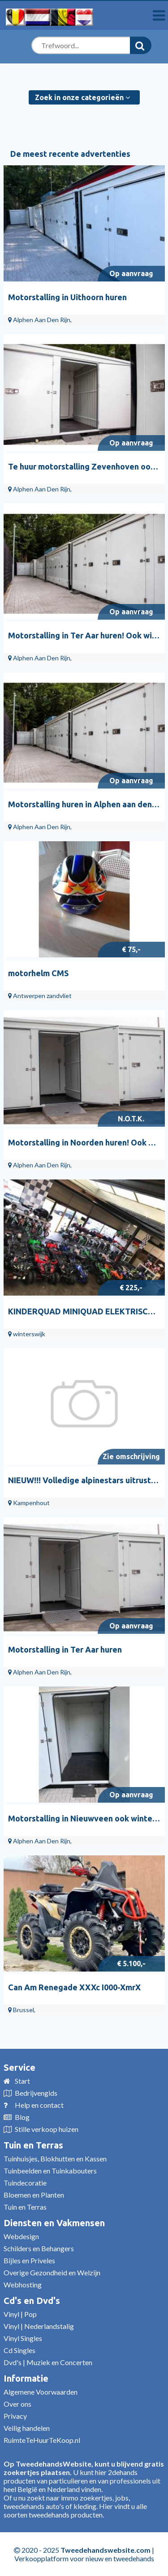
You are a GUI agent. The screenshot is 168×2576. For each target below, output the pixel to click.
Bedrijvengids (36, 2093)
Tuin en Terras (33, 2145)
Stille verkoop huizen (46, 2129)
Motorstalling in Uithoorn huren (67, 297)
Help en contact (39, 2105)
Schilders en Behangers (39, 2248)
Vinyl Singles (23, 2338)
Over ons (17, 2404)
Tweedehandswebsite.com (105, 2550)
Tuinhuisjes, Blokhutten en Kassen (55, 2158)
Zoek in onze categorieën (82, 97)
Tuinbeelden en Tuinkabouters (50, 2170)
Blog (22, 2117)
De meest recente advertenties (70, 153)
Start (22, 2081)
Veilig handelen (27, 2428)
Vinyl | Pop (20, 2314)
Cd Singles (19, 2350)
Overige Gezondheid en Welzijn (52, 2272)
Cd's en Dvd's (32, 2300)
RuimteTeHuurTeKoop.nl (42, 2440)
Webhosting (23, 2284)
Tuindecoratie (25, 2182)
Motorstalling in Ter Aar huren (65, 1649)
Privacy (15, 2416)
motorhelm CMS (38, 973)
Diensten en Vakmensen (54, 2223)
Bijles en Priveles (29, 2260)
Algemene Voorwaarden (41, 2391)
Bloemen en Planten (34, 2194)
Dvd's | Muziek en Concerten (48, 2362)
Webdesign (21, 2236)
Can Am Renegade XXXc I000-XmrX (74, 1987)
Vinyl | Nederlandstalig (39, 2326)
